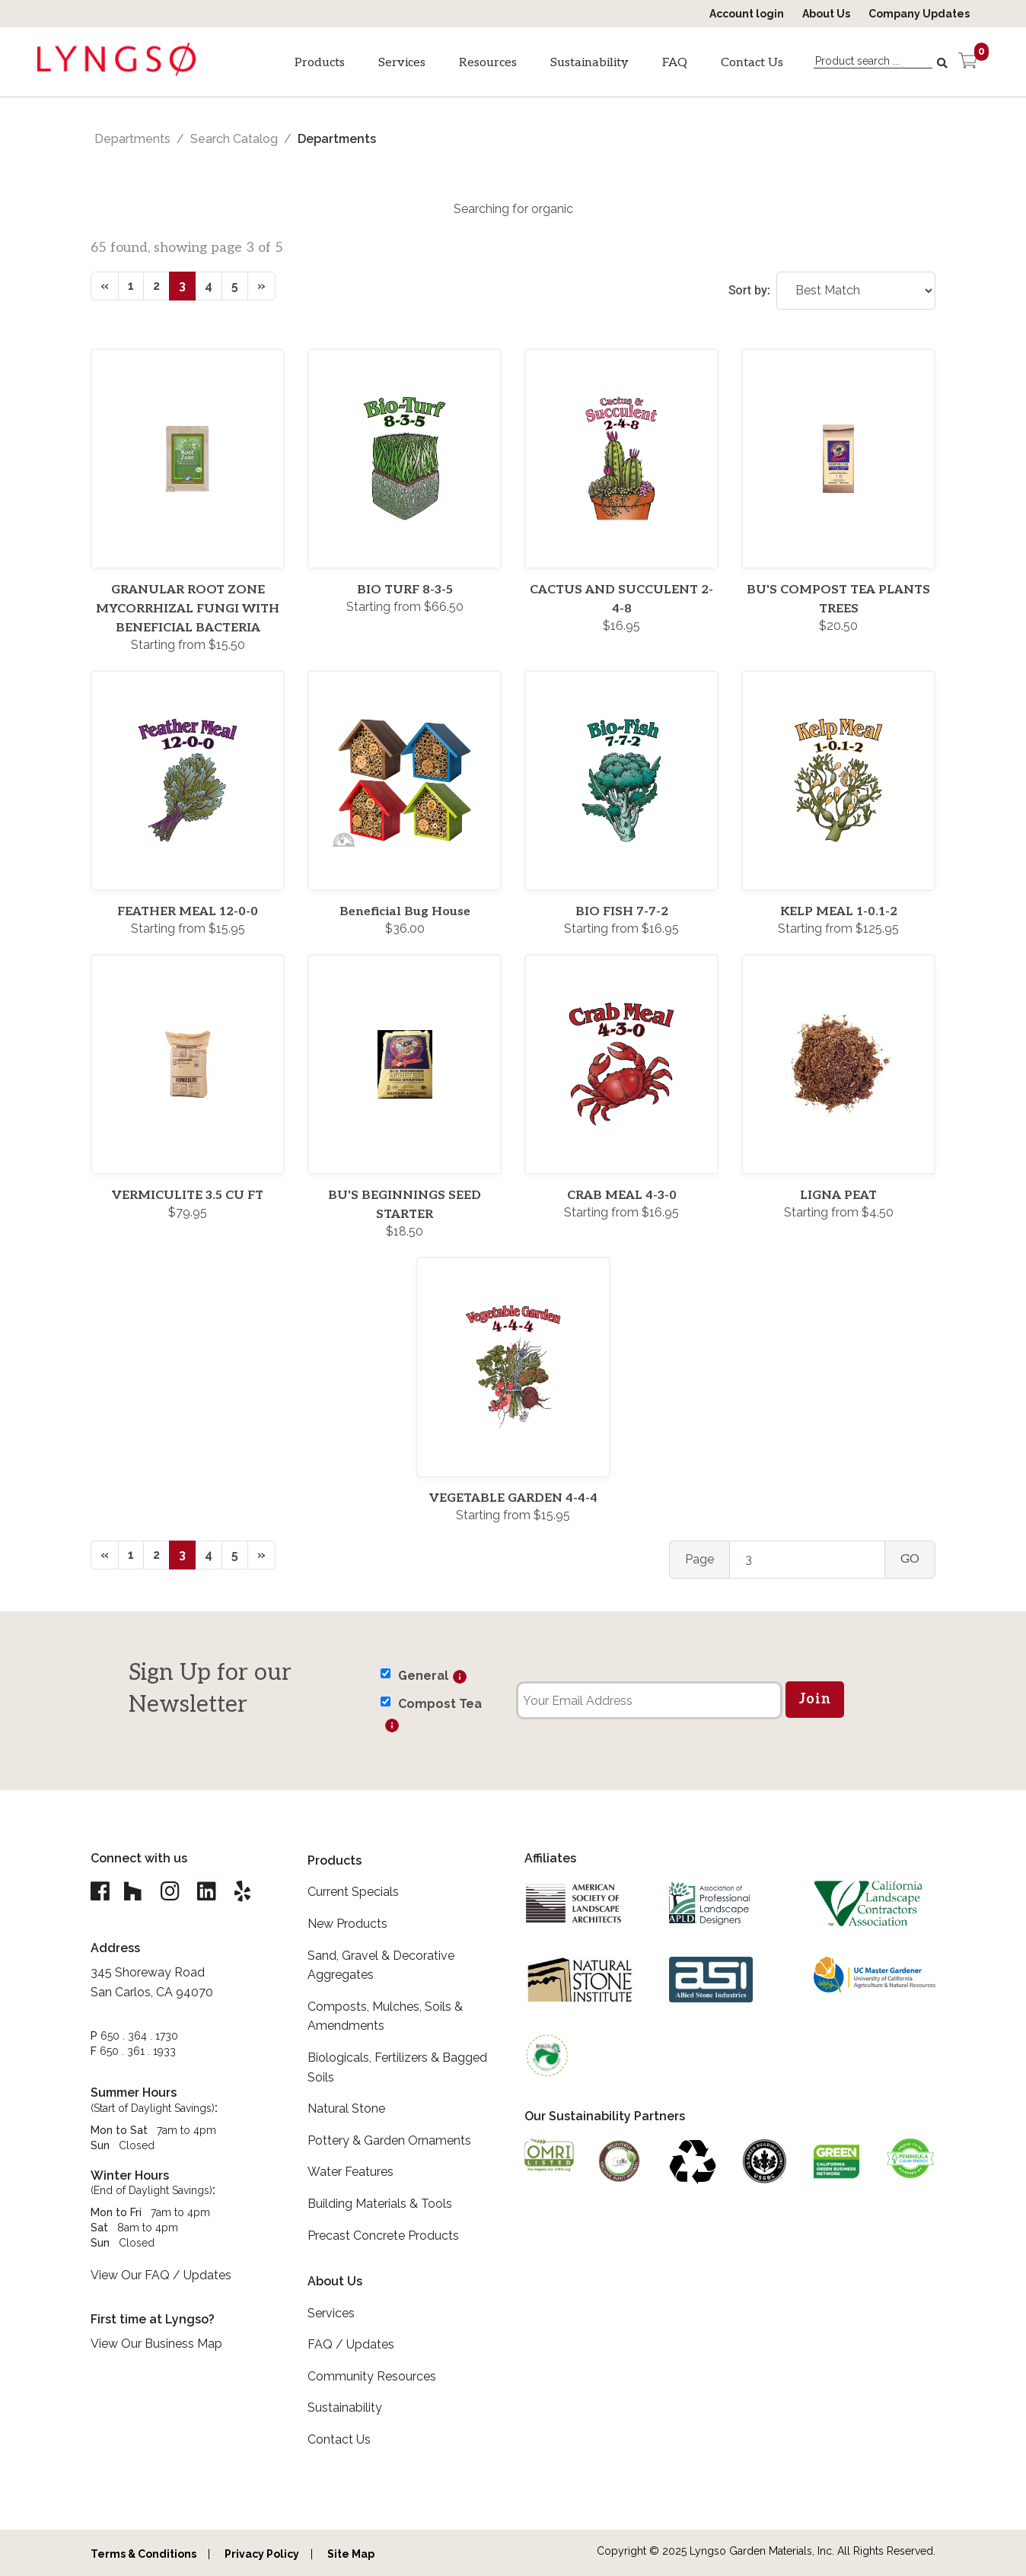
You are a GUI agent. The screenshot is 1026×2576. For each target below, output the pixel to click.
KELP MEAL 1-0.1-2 (838, 912)
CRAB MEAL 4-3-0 (622, 1195)
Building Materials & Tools (379, 2203)
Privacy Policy (262, 2554)
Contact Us (752, 63)
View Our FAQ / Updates (161, 2276)
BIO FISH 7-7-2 (621, 912)
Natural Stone (346, 2108)
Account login (746, 14)
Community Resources (371, 2376)
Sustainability (589, 63)
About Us (826, 14)
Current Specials (353, 1891)
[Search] (943, 63)
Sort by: (749, 290)
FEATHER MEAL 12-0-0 (187, 912)
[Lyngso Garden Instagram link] (172, 1892)
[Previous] (105, 286)
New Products (347, 1923)
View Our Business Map (156, 2344)
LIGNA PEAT (838, 1195)
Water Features (350, 2171)
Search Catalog (234, 139)
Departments (132, 139)
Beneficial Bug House (404, 912)
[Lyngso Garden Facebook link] (102, 1892)
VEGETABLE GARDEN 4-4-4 (513, 1498)
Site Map (350, 2554)
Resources (488, 63)
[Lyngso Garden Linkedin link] (210, 1892)
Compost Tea (440, 1704)
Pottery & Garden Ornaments (389, 2140)
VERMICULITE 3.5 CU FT (187, 1195)
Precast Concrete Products (383, 2235)
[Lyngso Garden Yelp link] (248, 1892)
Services (401, 63)
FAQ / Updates (350, 2344)
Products (320, 63)
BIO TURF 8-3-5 (405, 590)
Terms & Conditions (143, 2554)
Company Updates (919, 14)
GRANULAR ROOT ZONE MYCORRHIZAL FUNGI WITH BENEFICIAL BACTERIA (187, 609)
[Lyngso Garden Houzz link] (134, 1892)
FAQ (674, 63)
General (423, 1675)
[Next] (261, 286)
